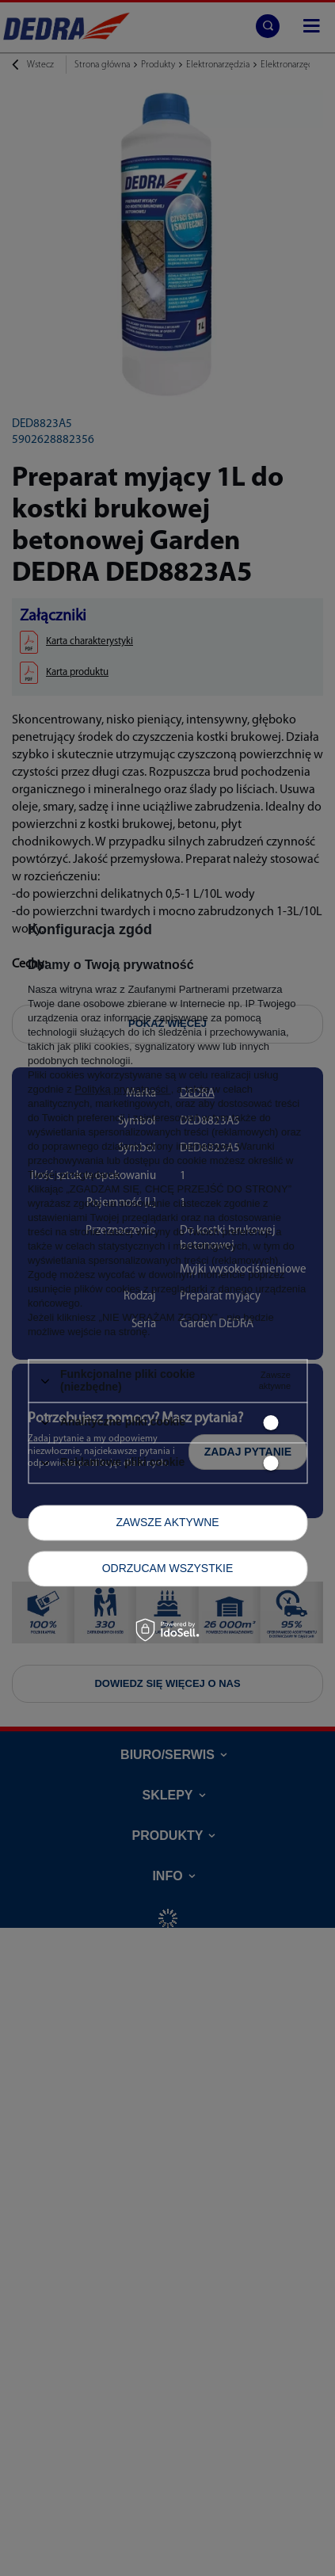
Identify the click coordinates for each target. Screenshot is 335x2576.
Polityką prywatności (122, 1090)
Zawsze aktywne (167, 1522)
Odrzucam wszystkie (168, 1568)
